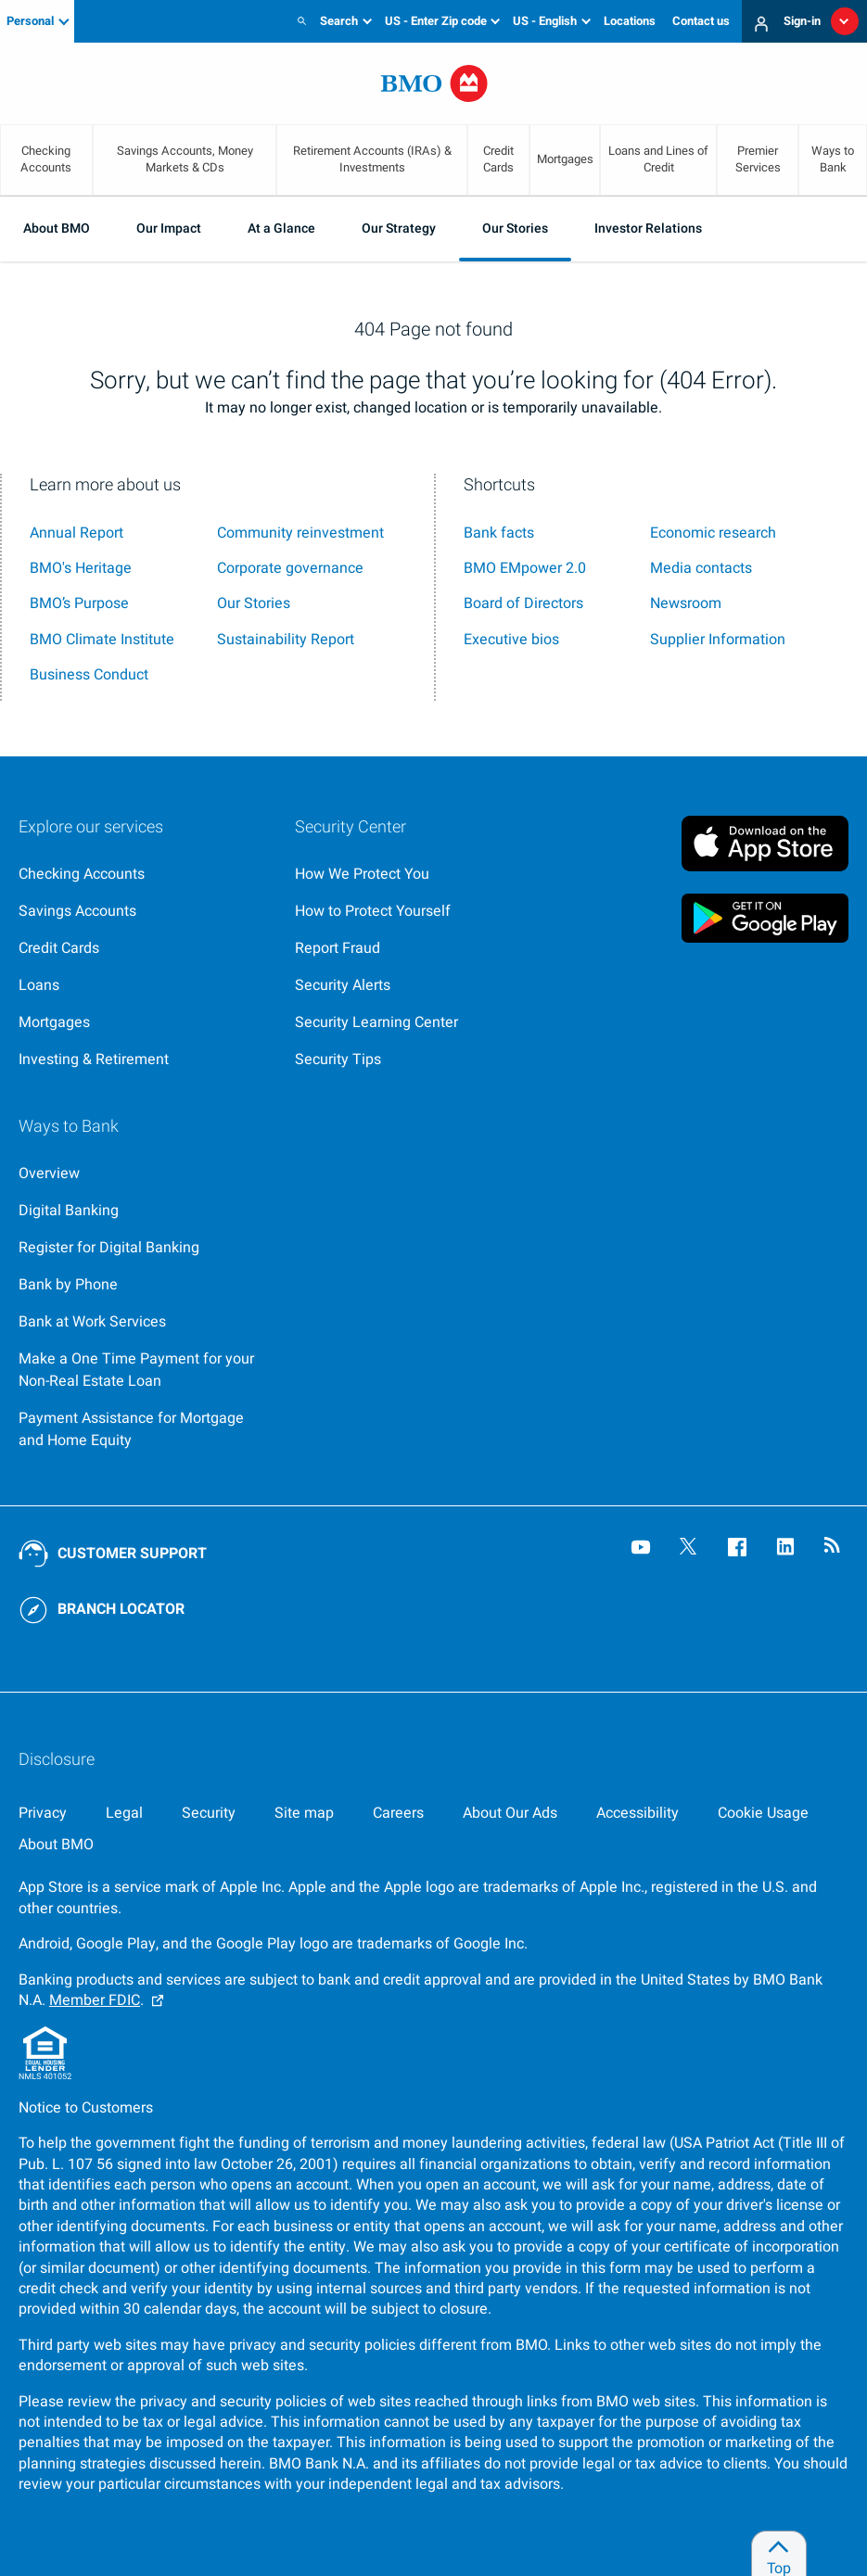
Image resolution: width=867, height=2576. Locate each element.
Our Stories (515, 228)
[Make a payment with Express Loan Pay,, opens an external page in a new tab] (142, 1370)
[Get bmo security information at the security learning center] (418, 1022)
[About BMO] (56, 1844)
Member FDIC (94, 2000)
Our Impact (168, 228)
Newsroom (685, 603)
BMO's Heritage (81, 568)
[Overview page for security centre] (418, 874)
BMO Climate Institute (102, 639)
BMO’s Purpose (79, 603)
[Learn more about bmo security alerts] (418, 985)
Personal (30, 21)
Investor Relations (648, 228)
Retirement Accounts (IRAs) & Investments (372, 159)
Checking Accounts (45, 159)
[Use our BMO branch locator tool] (113, 1610)
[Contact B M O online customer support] (113, 1554)
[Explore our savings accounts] (142, 911)
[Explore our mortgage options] (142, 1022)
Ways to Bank (832, 159)
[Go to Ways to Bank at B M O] (142, 1173)
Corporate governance (290, 568)
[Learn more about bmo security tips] (418, 1059)
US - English (545, 21)
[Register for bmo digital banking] (142, 1248)
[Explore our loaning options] (142, 985)
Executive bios (511, 639)
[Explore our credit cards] (142, 948)
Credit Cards (498, 159)
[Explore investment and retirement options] (142, 1059)
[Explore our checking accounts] (142, 874)
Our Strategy (399, 228)
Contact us (701, 21)
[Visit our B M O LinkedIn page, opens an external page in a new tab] (787, 1549)
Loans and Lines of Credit (658, 159)
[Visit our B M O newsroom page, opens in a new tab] (835, 1549)
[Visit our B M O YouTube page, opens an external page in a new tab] (643, 1549)
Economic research (713, 533)
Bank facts (499, 533)
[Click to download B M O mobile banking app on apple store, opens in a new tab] (765, 840)
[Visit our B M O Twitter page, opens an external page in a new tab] (691, 1549)
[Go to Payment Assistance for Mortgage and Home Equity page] (142, 1429)
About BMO (56, 228)
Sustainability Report (285, 639)
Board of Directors (523, 603)
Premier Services (758, 159)
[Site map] (304, 1813)
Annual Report (76, 533)
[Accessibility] (637, 1813)
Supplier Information (717, 639)
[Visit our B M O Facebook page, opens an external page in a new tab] (739, 1549)
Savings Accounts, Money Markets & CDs (185, 159)
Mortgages (565, 159)
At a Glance (281, 228)
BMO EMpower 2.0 (525, 568)
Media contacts (701, 568)
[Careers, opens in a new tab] (398, 1813)
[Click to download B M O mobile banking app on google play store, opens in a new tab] (765, 918)
